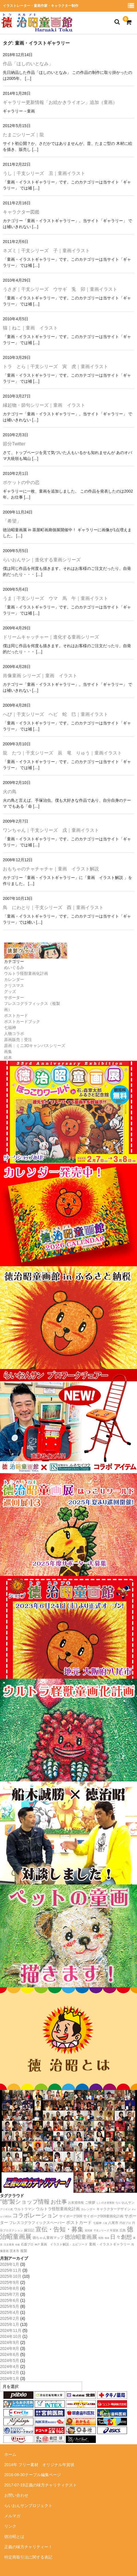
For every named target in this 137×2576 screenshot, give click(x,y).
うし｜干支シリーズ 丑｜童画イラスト (44, 173)
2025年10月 (10, 2276)
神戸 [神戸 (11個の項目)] (37, 2244)
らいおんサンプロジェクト (28, 2505)
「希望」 (12, 521)
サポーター (14, 997)
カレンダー (14, 979)
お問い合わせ (16, 2495)
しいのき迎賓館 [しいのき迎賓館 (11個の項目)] (105, 2202)
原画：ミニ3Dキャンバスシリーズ (34, 1045)
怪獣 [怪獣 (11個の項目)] (101, 2238)
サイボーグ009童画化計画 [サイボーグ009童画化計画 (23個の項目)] (103, 2216)
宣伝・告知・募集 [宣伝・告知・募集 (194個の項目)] (59, 2229)
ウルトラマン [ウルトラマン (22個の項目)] (24, 2209)
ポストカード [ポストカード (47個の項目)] (79, 2222)
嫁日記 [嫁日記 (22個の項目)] (29, 2230)
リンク (10, 2526)
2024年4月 (9, 2366)
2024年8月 (9, 2348)
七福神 (10, 1027)
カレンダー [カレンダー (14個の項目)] (88, 2209)
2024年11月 (10, 2330)
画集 (8, 1051)
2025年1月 (9, 2324)
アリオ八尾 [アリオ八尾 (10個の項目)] (6, 2209)
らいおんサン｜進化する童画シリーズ (42, 559)
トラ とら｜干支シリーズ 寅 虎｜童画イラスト (55, 366)
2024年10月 (10, 2336)
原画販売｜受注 (18, 1039)
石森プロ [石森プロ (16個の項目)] (27, 2244)
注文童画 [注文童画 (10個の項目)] (9, 2244)
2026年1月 (9, 2264)
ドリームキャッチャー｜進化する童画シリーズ (51, 637)
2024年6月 (9, 2354)
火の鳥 (10, 791)
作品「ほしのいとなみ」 (28, 63)
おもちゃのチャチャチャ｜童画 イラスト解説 (51, 868)
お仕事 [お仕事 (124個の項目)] (59, 2202)
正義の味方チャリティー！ (28, 2547)
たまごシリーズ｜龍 (23, 134)
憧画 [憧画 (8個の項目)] (107, 2238)
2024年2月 (9, 2372)
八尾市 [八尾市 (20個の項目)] (113, 2223)
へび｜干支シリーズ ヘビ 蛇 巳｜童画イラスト (55, 714)
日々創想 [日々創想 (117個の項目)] (121, 2237)
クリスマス (14, 985)
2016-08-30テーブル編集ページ (32, 2474)
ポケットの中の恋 (21, 482)
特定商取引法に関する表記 (28, 2557)
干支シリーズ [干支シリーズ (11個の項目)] (101, 2230)
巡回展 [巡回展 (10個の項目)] (88, 2230)
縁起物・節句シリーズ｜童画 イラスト (44, 405)
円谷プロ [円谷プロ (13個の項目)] (125, 2223)
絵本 (8, 1057)
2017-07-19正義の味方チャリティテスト (40, 2485)
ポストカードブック (22, 1021)
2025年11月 (10, 2270)
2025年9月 (9, 2282)
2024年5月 (9, 2360)
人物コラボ (14, 1033)
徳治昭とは (14, 2536)
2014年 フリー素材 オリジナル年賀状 (39, 2464)
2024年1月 (9, 2378)
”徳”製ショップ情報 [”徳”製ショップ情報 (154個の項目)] (24, 2201)
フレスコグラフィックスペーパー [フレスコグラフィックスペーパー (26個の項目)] (37, 2223)
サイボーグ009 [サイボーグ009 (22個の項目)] (70, 2216)
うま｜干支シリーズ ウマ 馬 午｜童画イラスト (55, 598)
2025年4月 (9, 2312)
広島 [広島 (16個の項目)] (123, 2230)
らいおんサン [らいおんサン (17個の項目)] (125, 2202)
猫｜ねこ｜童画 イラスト (30, 327)
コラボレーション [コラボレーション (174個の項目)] (35, 2215)
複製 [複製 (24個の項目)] (23, 2251)
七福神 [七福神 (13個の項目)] (97, 2223)
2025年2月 (9, 2318)
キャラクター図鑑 (21, 212)
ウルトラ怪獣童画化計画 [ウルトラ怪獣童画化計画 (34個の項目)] (58, 2209)
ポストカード (16, 1015)
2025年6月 (9, 2300)
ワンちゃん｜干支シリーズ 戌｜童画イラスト (51, 830)
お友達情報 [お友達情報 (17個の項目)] (76, 2202)
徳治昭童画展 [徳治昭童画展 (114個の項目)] (81, 2237)
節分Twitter (14, 443)
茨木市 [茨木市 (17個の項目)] (14, 2251)
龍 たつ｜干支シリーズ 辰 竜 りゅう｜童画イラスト (62, 752)
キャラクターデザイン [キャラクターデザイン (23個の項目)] (113, 2209)
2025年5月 (9, 2306)
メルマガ (12, 2516)
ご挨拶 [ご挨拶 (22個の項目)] (90, 2202)
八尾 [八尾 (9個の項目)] (105, 2223)
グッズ (10, 991)
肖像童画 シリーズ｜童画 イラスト (40, 675)
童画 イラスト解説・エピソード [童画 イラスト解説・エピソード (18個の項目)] (64, 2244)
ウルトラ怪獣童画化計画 (26, 973)
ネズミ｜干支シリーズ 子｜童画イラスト (46, 250)
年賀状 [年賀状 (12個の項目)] (114, 2230)
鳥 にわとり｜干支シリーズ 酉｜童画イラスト (53, 907)
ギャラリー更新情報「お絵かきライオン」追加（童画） (60, 102)
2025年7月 (9, 2294)
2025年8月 (9, 2288)
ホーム (10, 2454)
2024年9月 (9, 2342)
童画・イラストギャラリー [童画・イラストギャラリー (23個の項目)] (109, 2244)
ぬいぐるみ (14, 967)
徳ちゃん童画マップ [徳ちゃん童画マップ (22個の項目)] (48, 2238)
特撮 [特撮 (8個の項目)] (17, 2244)
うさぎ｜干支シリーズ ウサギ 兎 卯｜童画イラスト (60, 289)
